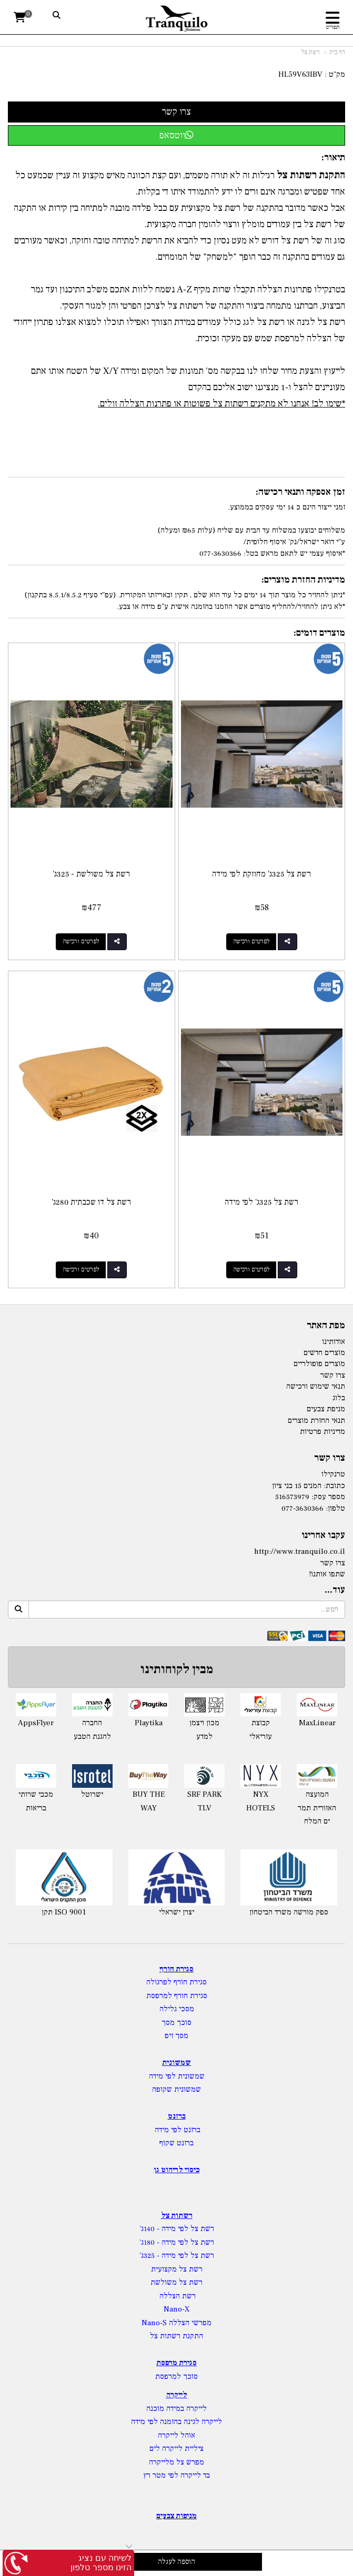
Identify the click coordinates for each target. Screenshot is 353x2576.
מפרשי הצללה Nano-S (176, 2323)
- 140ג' (150, 2229)
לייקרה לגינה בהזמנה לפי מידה (176, 2422)
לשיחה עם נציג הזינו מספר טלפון (101, 2562)
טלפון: (335, 1508)
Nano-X (177, 2309)
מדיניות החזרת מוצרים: (303, 580)
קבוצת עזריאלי (260, 1730)
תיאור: (333, 157)
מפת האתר (326, 1325)
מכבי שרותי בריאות (35, 1801)
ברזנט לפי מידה (176, 2130)
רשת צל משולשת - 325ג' (91, 874)
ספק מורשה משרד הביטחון (288, 1912)
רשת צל (310, 52)
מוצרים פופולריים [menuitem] (319, 1364)
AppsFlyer (36, 1723)
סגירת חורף (176, 1969)
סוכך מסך (176, 2023)
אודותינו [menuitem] (333, 1342)
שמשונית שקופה (176, 2089)
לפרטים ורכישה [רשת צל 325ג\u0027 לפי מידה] (251, 1270)
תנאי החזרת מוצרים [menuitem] (316, 1421)
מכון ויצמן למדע (204, 1730)
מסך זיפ (176, 2036)
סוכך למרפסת (176, 2376)
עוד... (335, 1590)
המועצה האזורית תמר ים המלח (317, 1807)
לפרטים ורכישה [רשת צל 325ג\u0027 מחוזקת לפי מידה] (251, 941)
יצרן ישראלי (176, 1912)
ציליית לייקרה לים (176, 2448)
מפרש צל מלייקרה (176, 2462)
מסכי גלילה (176, 2009)
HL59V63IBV (300, 74)
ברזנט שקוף (176, 2143)
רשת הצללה (177, 2296)
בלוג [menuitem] (338, 1398)
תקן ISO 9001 (64, 1912)
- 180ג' (150, 2242)
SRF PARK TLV (204, 1801)
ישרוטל (92, 1794)
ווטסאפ (176, 135)
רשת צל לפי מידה (188, 2229)
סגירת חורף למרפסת (176, 1996)
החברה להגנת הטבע (92, 1730)
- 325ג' (150, 2256)
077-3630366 (302, 1508)
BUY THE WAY (149, 1801)
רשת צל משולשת (176, 2282)
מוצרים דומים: (319, 633)
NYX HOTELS (260, 1801)
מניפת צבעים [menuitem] (326, 1409)
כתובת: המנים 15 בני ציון (308, 1486)
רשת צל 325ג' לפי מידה (261, 1202)
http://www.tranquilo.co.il (299, 1551)
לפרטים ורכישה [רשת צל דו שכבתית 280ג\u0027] (81, 1270)
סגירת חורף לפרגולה (176, 1982)
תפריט (333, 27)
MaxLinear (317, 1723)
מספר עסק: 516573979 (310, 1497)
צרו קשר (329, 1458)
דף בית (337, 52)
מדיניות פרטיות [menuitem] (322, 1432)
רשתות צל (177, 2216)
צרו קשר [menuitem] (332, 1375)
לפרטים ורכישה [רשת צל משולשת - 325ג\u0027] (81, 941)
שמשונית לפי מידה (177, 2076)
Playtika (149, 1723)
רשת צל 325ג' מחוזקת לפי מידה (261, 874)
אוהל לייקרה (176, 2435)
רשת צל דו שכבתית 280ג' (91, 1202)
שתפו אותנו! (327, 1574)
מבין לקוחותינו (176, 1669)
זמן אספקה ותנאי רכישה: (300, 492)
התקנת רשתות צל (176, 2336)
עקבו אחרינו (323, 1535)
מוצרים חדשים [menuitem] (324, 1353)
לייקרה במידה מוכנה (176, 2409)
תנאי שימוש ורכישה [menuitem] (315, 1386)
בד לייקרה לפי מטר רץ (176, 2475)
